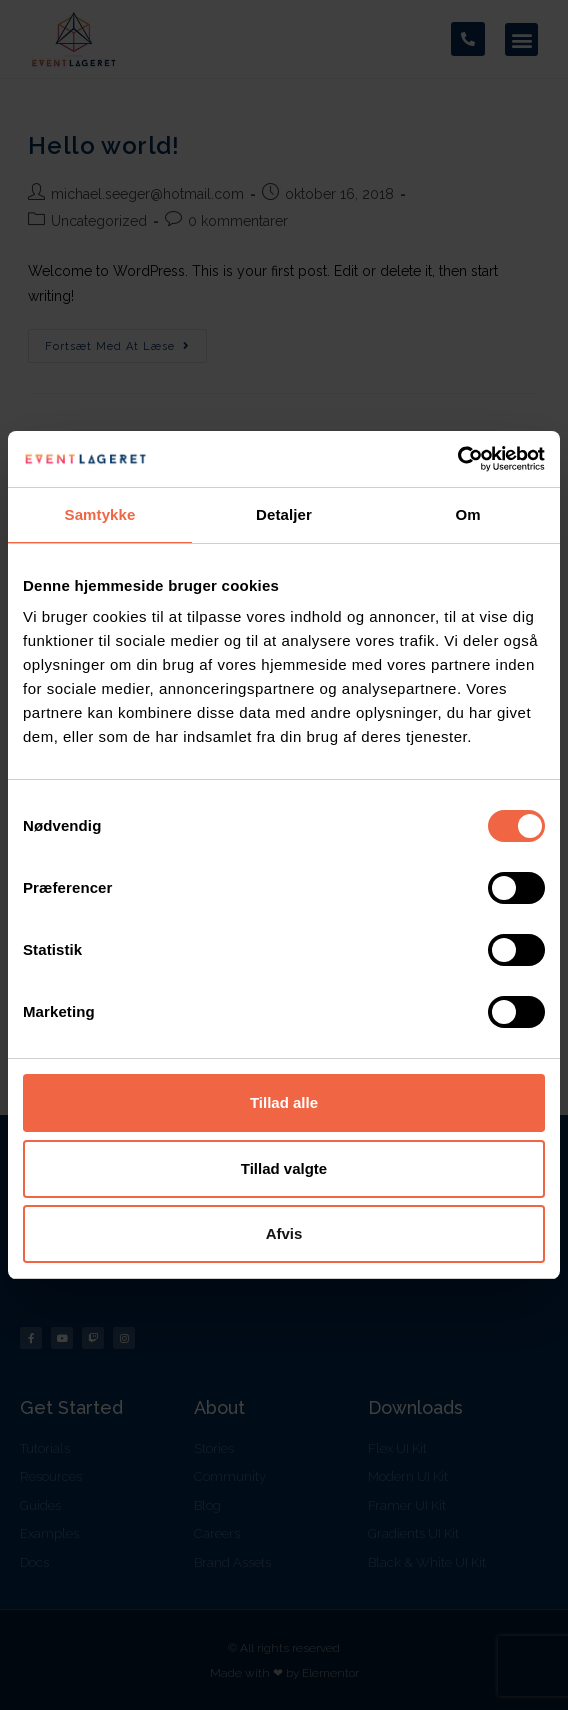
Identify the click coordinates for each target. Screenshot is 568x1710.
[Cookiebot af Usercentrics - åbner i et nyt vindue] (457, 459)
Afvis (284, 1233)
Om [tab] (467, 514)
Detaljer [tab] (284, 514)
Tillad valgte (284, 1168)
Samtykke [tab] (100, 514)
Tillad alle (284, 1102)
